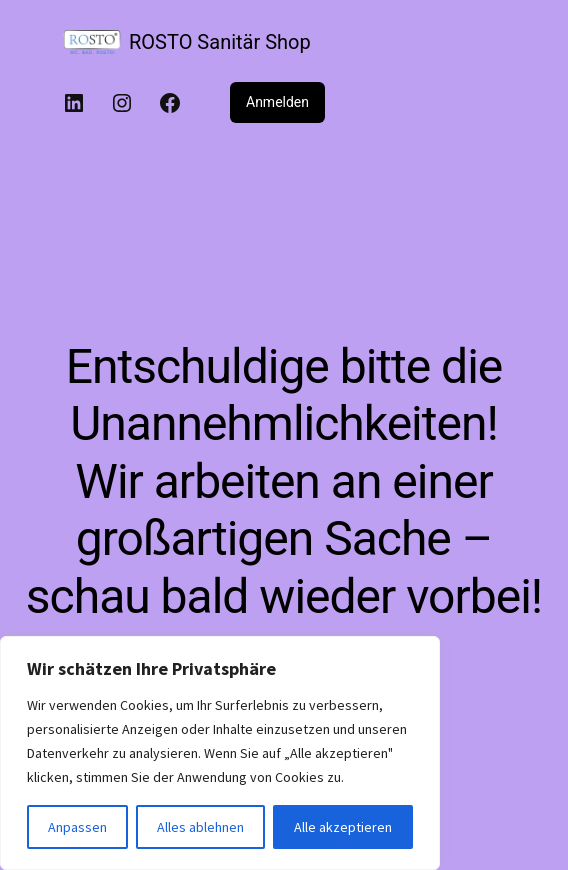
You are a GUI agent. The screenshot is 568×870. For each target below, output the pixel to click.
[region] (220, 753)
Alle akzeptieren (343, 827)
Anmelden (277, 102)
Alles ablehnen (200, 827)
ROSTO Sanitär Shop (220, 42)
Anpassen (77, 827)
